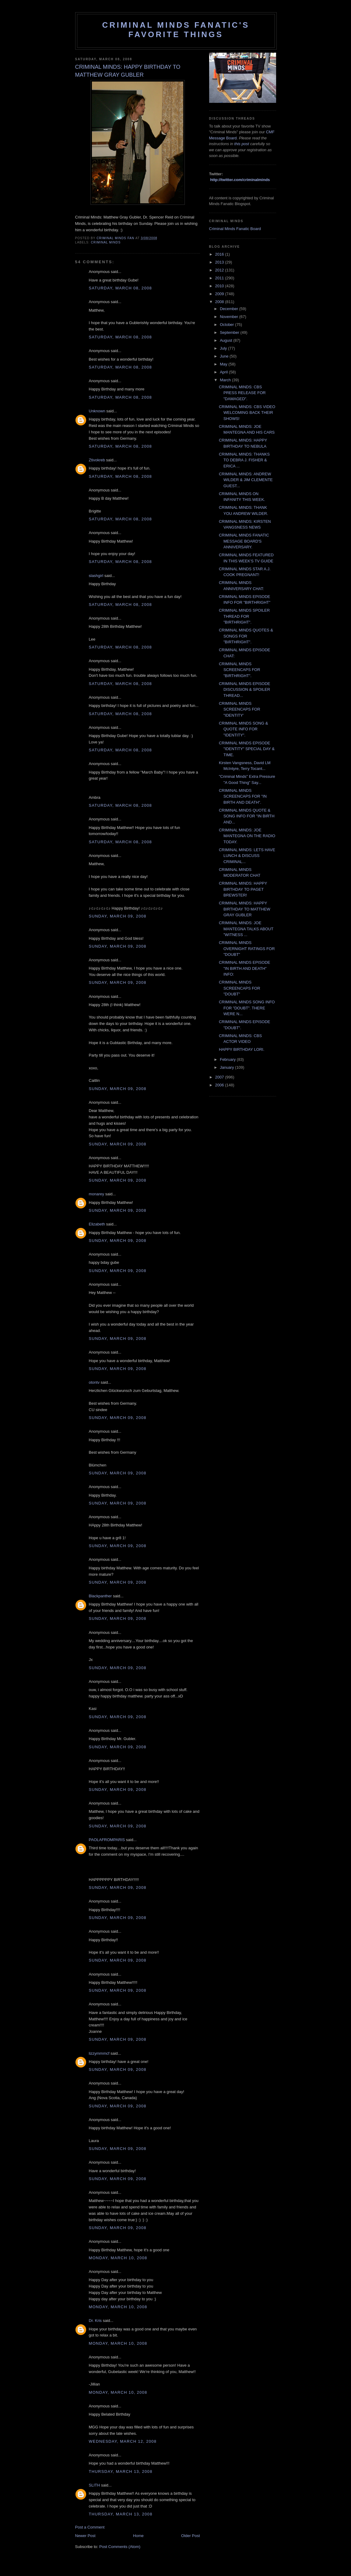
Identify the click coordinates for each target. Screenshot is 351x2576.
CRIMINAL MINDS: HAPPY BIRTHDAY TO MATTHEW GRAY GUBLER (244, 909)
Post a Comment (90, 2527)
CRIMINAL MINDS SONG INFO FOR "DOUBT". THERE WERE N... (247, 1008)
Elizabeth (97, 1224)
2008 (220, 301)
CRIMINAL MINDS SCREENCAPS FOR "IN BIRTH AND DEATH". (243, 796)
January (227, 1067)
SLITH (94, 2485)
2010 (220, 286)
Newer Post (85, 2535)
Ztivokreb (97, 460)
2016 (220, 254)
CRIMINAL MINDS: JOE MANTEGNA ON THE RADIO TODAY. (247, 836)
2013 (220, 262)
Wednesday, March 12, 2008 (123, 2441)
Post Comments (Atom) (119, 2546)
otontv (94, 1382)
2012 (220, 270)
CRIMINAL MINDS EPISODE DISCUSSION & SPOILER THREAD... (244, 689)
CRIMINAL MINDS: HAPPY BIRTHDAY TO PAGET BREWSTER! (243, 889)
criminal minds (106, 242)
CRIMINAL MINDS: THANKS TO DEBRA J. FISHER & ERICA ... (244, 460)
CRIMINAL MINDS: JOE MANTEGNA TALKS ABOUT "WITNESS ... (246, 929)
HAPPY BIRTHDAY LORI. (241, 1049)
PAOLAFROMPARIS (107, 1839)
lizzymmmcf (99, 2053)
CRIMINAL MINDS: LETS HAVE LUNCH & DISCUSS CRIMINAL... (247, 856)
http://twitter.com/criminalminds (240, 179)
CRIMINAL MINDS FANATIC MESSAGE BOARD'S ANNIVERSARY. (244, 541)
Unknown (97, 411)
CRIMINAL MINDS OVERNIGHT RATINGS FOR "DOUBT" (247, 948)
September (230, 332)
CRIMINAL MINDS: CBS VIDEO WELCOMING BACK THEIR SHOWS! (247, 412)
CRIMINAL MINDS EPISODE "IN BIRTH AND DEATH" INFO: (244, 968)
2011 (220, 278)
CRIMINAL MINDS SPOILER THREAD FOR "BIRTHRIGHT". (244, 616)
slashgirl (96, 575)
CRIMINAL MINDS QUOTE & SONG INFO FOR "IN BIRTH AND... (247, 816)
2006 (220, 1085)
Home (138, 2535)
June (225, 356)
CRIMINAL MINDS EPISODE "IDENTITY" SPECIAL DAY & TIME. (247, 749)
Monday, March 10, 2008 (118, 2258)
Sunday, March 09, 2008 (117, 916)
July (224, 348)
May (224, 364)
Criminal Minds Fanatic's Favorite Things (176, 29)
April (224, 372)
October (227, 324)
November (229, 316)
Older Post (190, 2535)
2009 (220, 294)
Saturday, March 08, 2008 (120, 288)
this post (241, 144)
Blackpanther (100, 1596)
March (226, 380)
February (228, 1059)
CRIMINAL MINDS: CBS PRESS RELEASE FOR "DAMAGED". (242, 393)
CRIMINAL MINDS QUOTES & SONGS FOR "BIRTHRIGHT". (246, 636)
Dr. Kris (95, 2320)
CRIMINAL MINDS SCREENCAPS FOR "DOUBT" (239, 988)
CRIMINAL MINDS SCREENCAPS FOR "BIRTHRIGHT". (239, 670)
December (229, 308)
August (226, 340)
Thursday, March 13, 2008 (121, 2471)
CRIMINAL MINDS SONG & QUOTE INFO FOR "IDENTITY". (243, 729)
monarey (96, 1194)
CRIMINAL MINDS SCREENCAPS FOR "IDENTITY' (239, 709)
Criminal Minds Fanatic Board (235, 228)
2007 (220, 1077)
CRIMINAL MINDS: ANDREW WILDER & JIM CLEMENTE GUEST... (246, 480)
